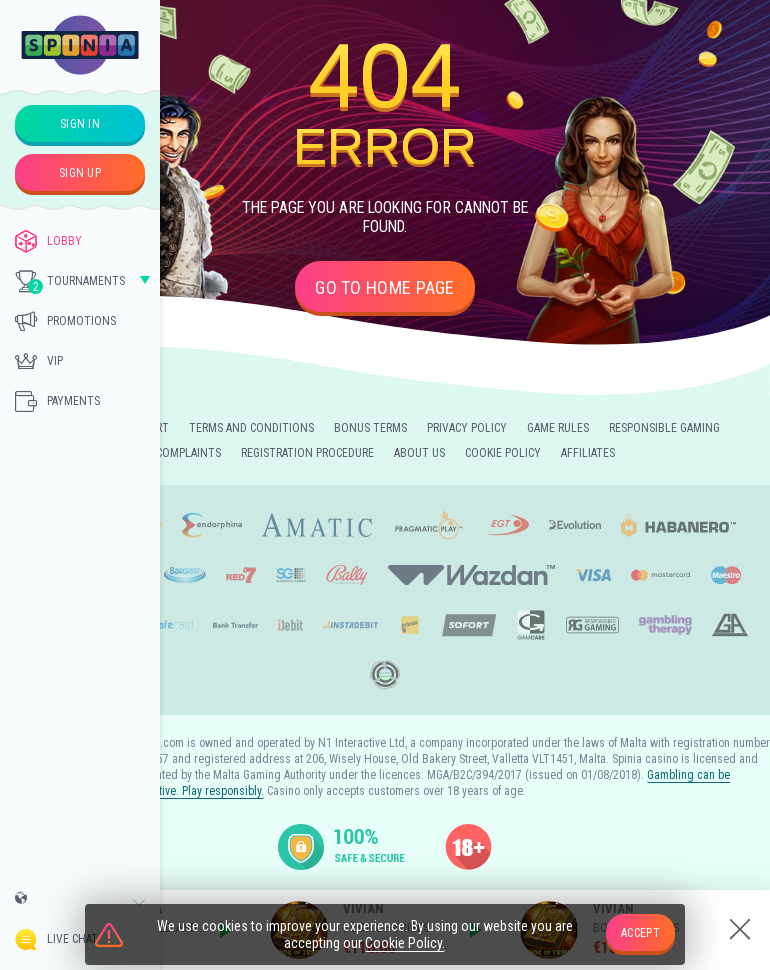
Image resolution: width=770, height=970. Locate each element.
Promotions (65, 321)
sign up (80, 173)
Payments (57, 401)
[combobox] (80, 903)
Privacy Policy (467, 428)
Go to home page (385, 287)
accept (640, 933)
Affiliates (588, 453)
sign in (80, 124)
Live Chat (56, 939)
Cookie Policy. (405, 943)
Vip (39, 361)
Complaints (188, 453)
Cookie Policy (503, 453)
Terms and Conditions (251, 428)
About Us (419, 453)
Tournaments (70, 282)
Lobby (48, 241)
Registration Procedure (307, 453)
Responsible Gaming (664, 428)
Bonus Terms (370, 428)
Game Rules (558, 428)
